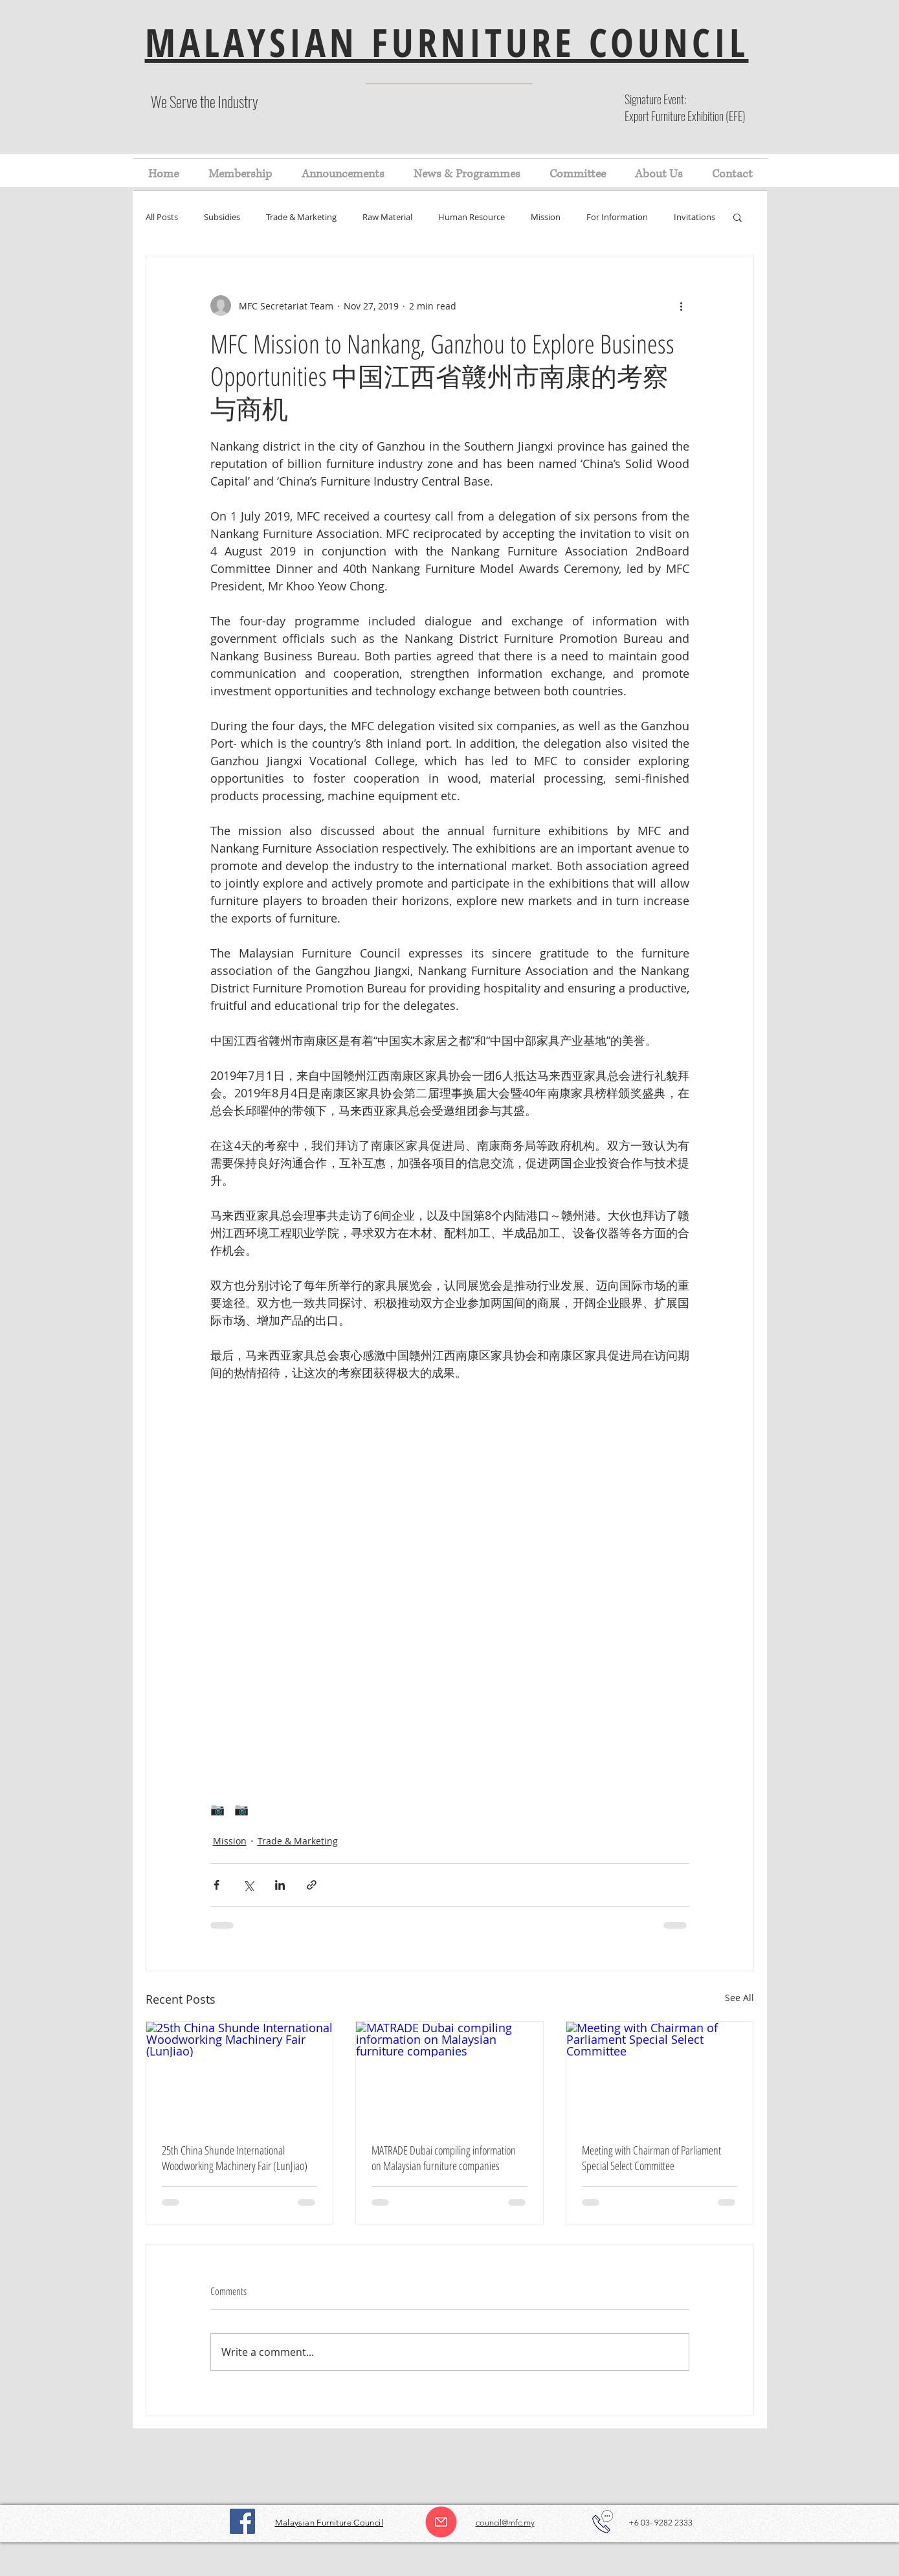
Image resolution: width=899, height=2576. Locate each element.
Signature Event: (655, 99)
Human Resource (471, 217)
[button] (737, 217)
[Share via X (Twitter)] (248, 1885)
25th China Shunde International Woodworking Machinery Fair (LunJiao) (234, 2157)
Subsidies (222, 217)
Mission (545, 217)
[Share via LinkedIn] (280, 1885)
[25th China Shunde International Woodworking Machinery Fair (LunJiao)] (239, 2074)
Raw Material (387, 217)
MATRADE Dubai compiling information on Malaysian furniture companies (444, 2157)
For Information (617, 217)
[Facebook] (242, 2521)
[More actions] (681, 305)
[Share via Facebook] (216, 1885)
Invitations (694, 217)
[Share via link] (311, 1885)
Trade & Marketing (301, 217)
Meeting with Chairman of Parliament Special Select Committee (651, 2157)
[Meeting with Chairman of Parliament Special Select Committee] (659, 2074)
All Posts (162, 217)
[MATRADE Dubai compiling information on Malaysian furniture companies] (449, 2074)
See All (739, 1997)
